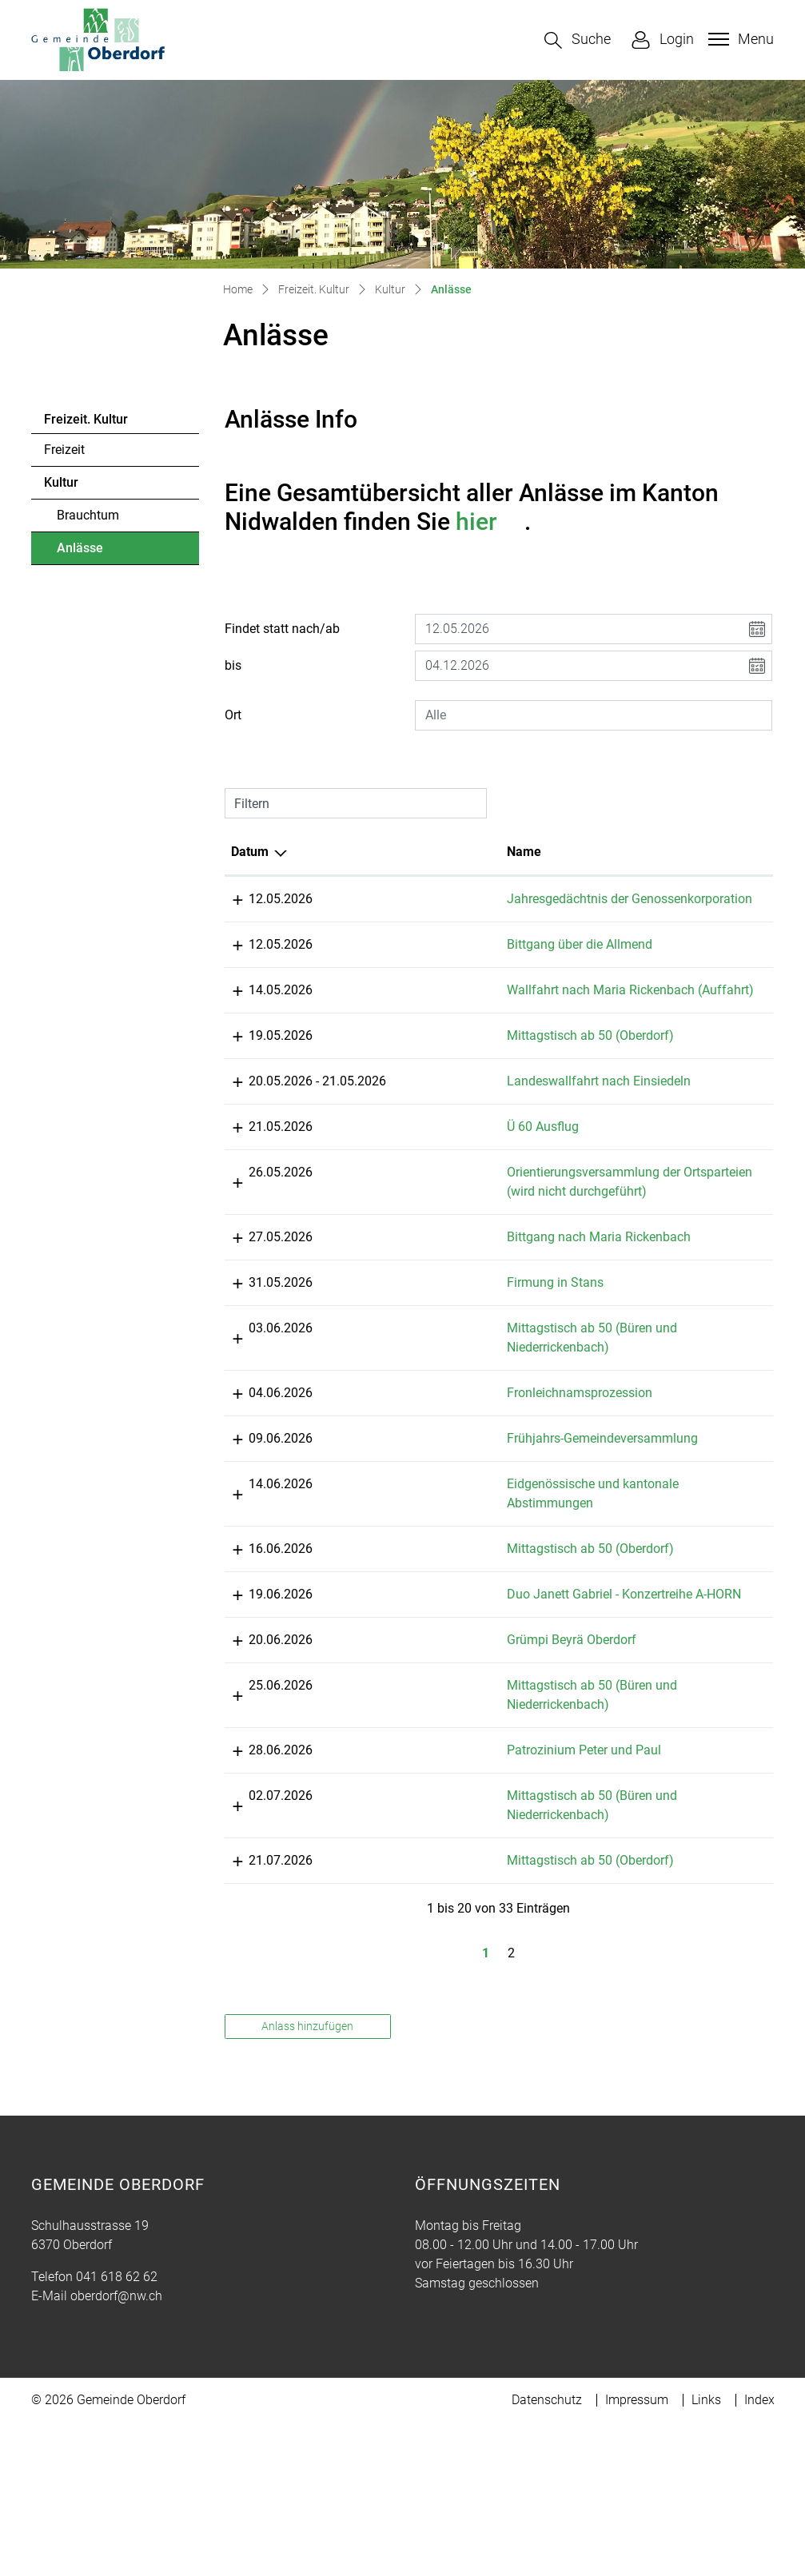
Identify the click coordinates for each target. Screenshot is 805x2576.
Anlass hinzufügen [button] (307, 2122)
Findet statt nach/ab (282, 628)
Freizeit (64, 449)
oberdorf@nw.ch (116, 2391)
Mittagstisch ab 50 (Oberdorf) (482, 1073)
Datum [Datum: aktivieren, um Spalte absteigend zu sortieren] (250, 851)
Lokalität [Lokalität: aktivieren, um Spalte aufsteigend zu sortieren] (643, 851)
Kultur (61, 482)
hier (490, 522)
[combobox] (593, 715)
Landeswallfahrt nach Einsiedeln (491, 1119)
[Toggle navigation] (739, 39)
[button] (577, 40)
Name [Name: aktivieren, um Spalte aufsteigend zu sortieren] (416, 851)
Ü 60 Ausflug (435, 1165)
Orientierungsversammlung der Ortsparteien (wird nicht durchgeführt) (485, 1229)
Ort (233, 715)
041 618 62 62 (116, 2372)
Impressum (636, 2495)
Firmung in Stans (447, 1340)
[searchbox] (593, 715)
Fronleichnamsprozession (471, 1450)
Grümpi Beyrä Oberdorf (463, 1735)
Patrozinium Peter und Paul (476, 1845)
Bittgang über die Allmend (471, 963)
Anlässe (100, 552)
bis (233, 665)
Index (759, 2495)
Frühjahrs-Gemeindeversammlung (494, 1495)
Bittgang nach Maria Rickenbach (491, 1294)
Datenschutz (547, 2495)
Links (706, 2495)
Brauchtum (88, 515)
